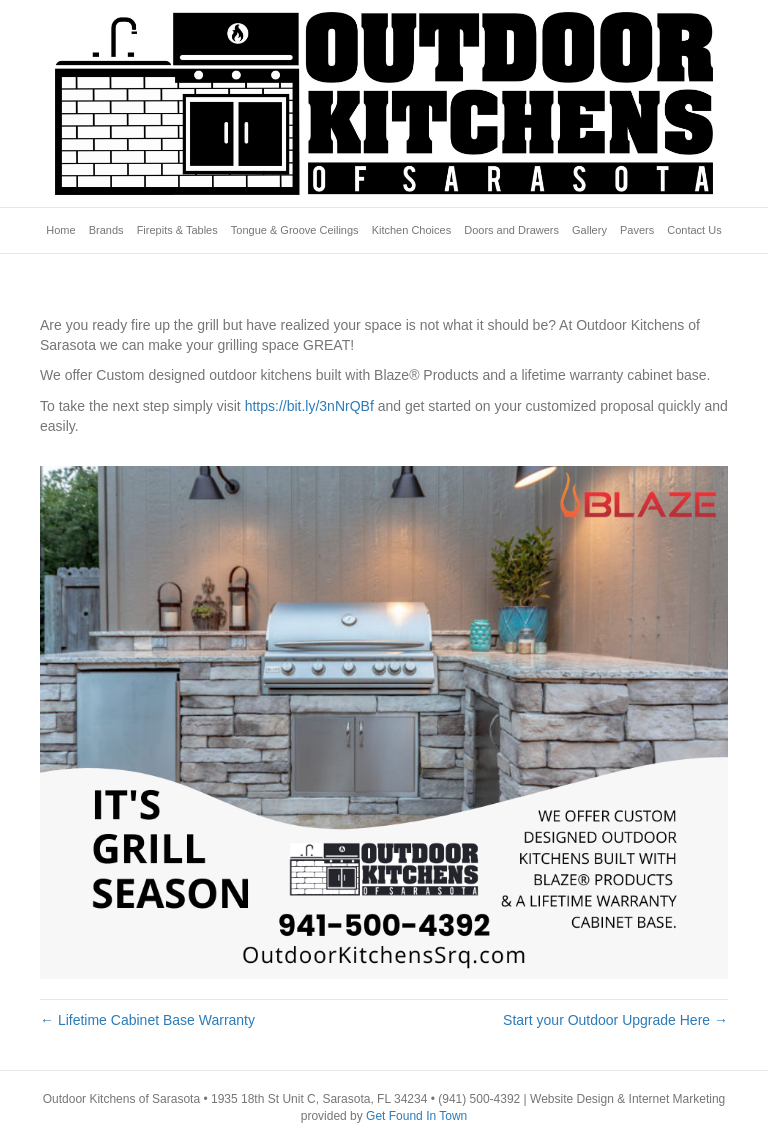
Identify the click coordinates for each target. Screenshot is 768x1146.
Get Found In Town (416, 1116)
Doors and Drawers (511, 230)
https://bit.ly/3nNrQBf (309, 406)
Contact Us (694, 230)
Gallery (589, 230)
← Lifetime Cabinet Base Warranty (147, 1020)
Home (60, 230)
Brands (106, 230)
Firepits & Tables (177, 230)
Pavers (637, 230)
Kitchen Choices (412, 230)
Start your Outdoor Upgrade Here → (615, 1020)
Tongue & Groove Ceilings (295, 230)
